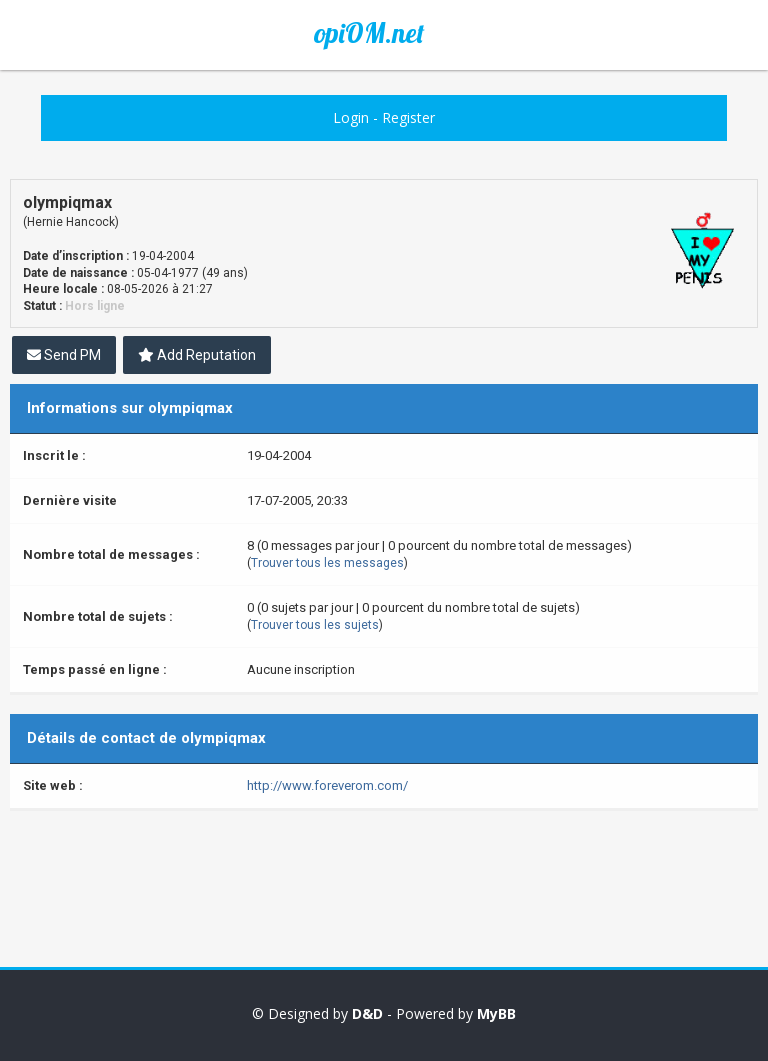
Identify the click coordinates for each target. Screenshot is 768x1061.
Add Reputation (197, 355)
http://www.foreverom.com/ (327, 785)
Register (408, 117)
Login (351, 117)
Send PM (64, 355)
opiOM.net (369, 33)
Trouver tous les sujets (315, 625)
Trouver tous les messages (327, 563)
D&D (367, 1013)
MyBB (496, 1013)
